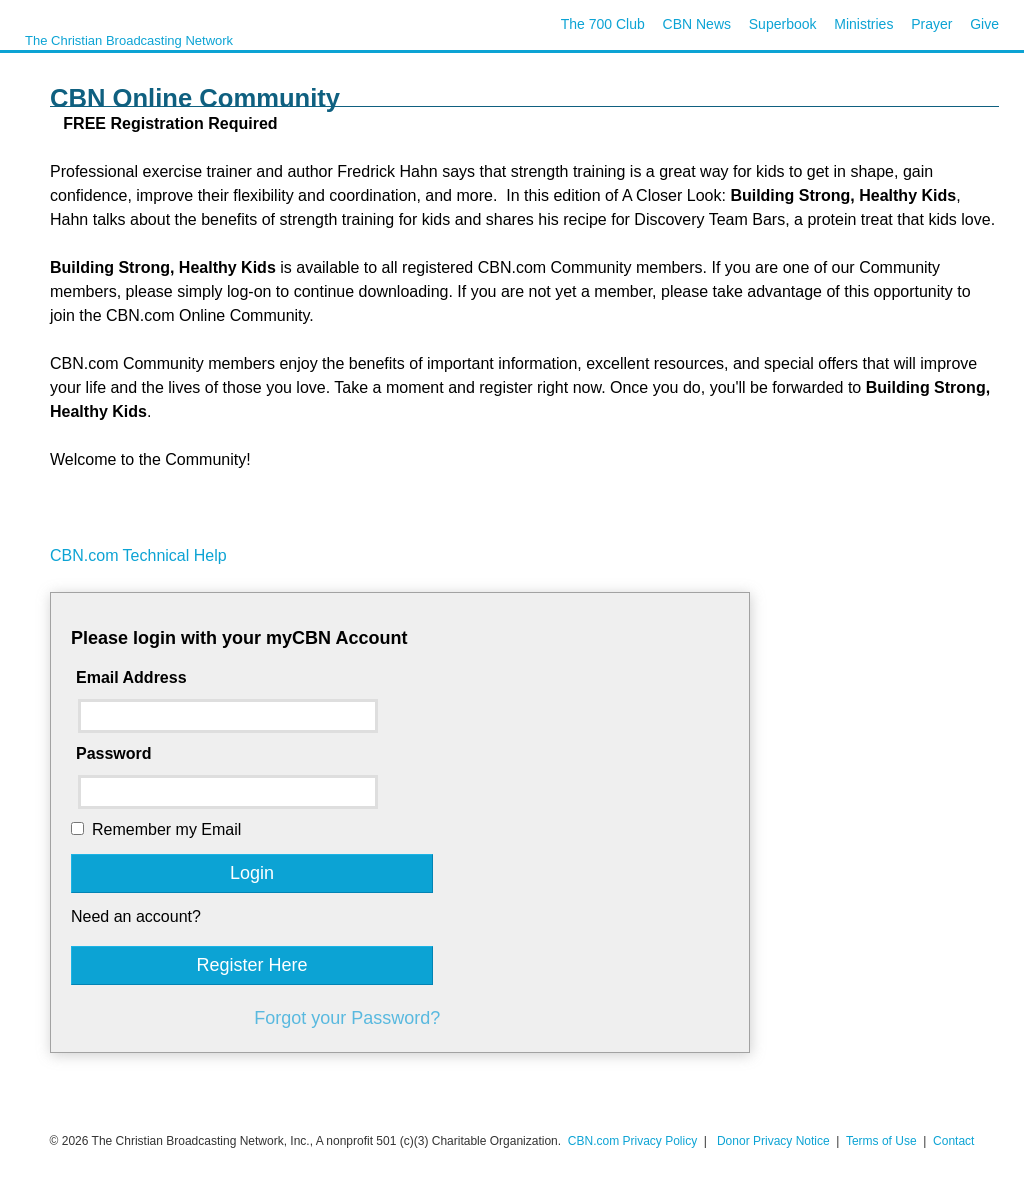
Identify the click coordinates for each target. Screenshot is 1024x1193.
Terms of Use (883, 1141)
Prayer (931, 24)
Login (252, 873)
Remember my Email (166, 829)
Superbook (783, 24)
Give (984, 24)
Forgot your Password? (347, 1018)
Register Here (251, 965)
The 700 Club (603, 24)
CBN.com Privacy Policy (632, 1141)
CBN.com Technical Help (138, 555)
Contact (953, 1141)
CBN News (697, 24)
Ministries (863, 24)
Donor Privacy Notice (773, 1141)
